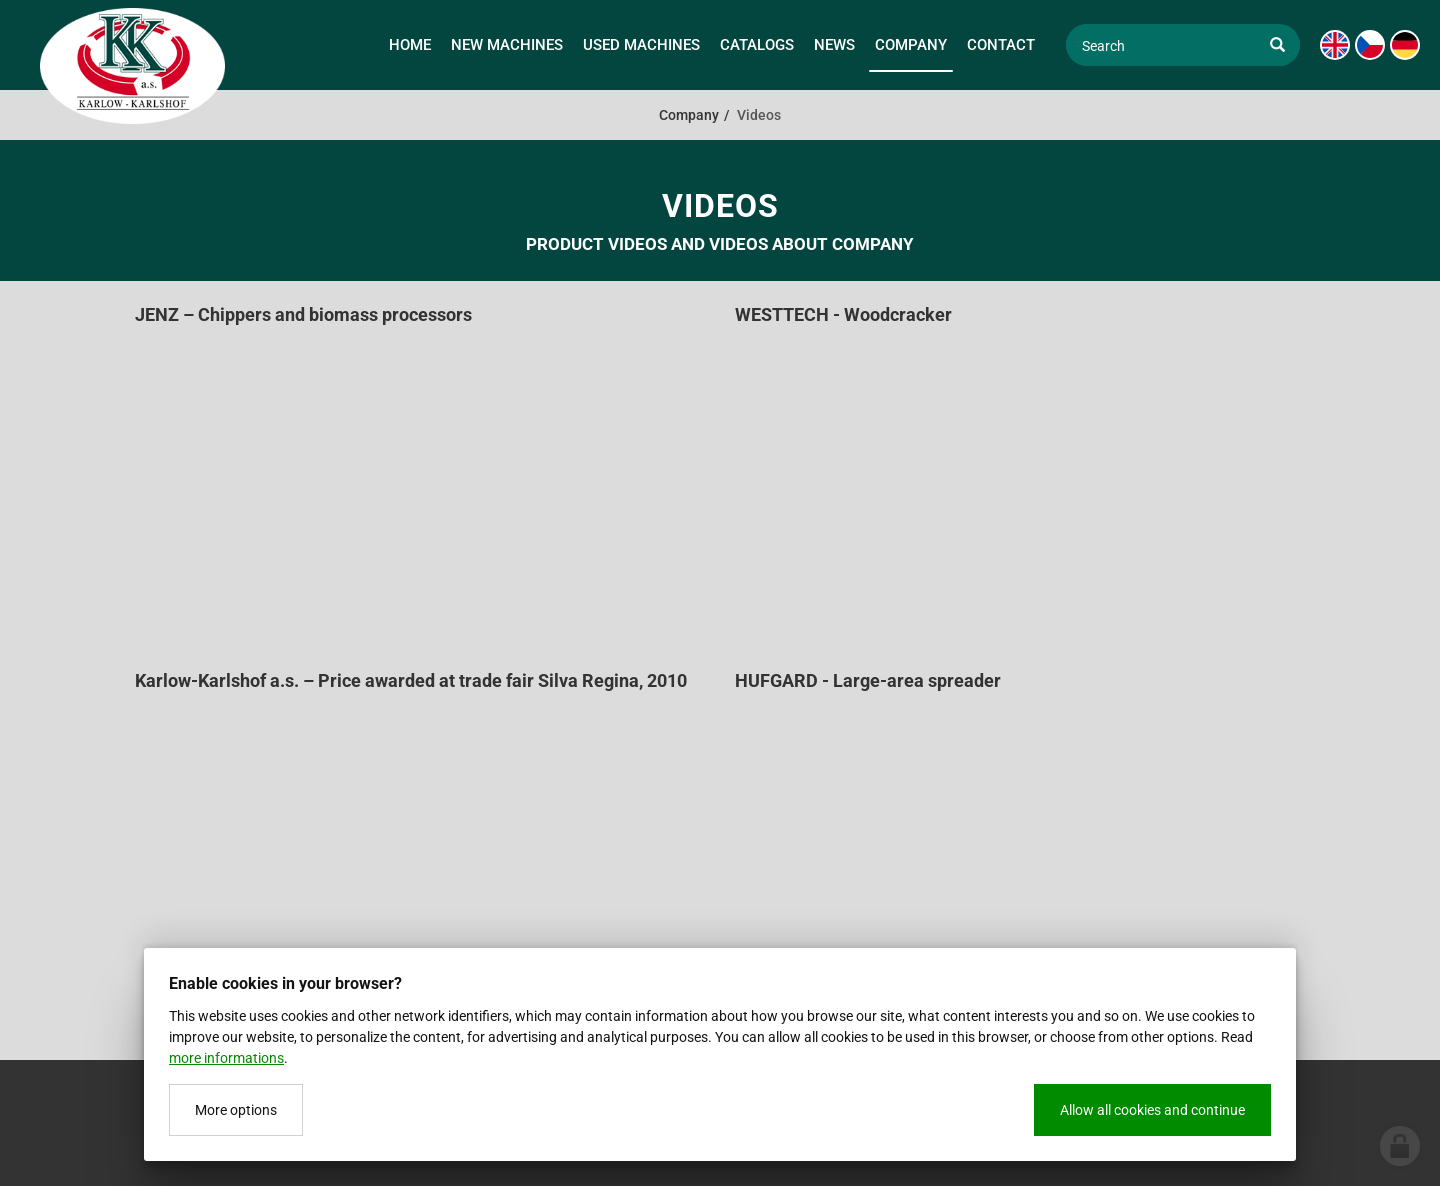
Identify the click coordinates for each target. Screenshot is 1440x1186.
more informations (226, 1058)
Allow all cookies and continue (1152, 1110)
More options (236, 1110)
